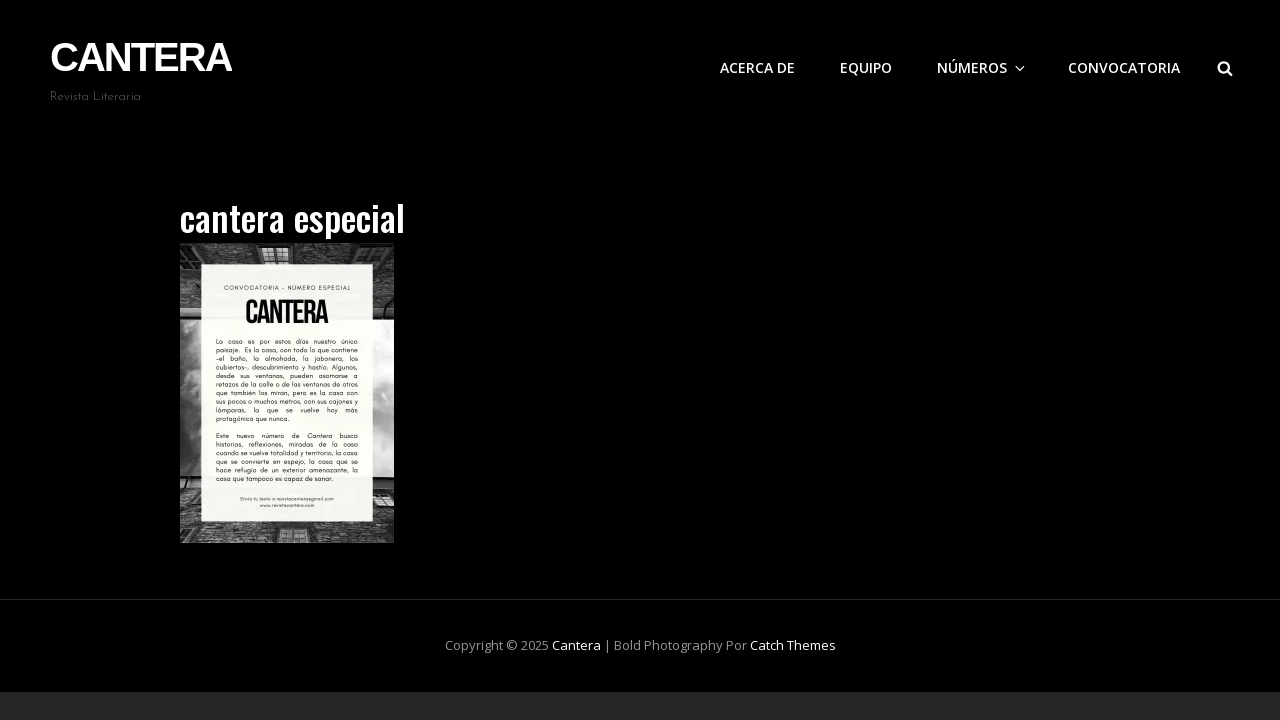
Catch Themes (793, 645)
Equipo (866, 67)
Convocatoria (1124, 67)
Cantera (141, 57)
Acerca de (757, 67)
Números (982, 67)
